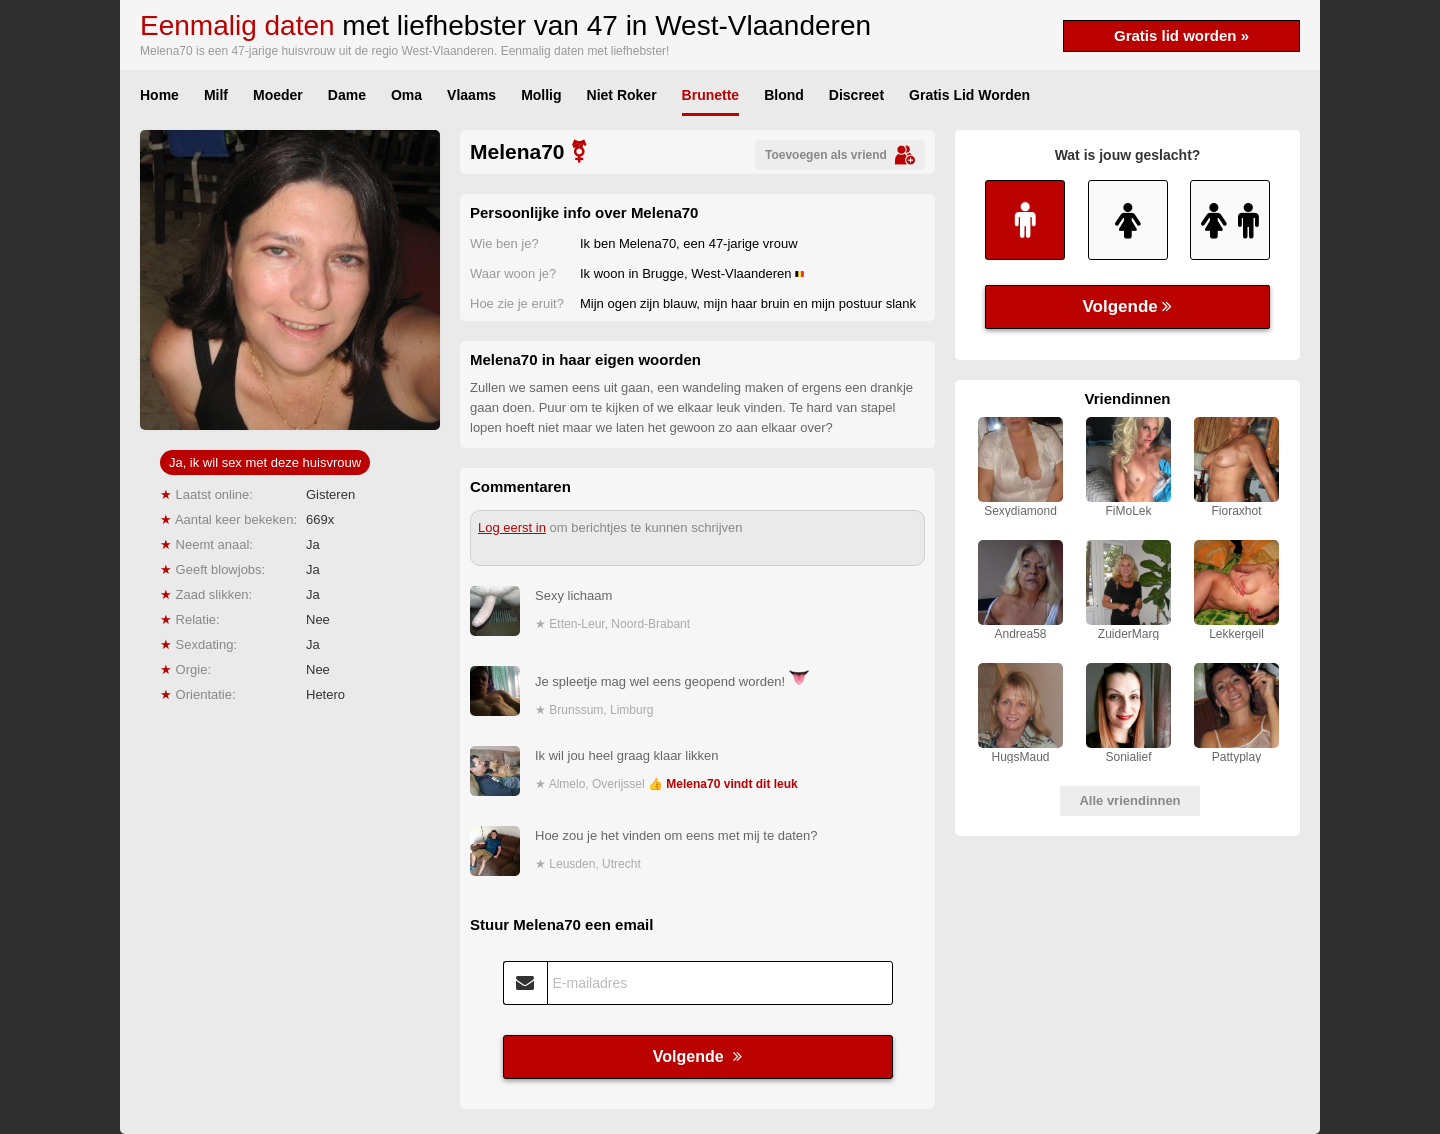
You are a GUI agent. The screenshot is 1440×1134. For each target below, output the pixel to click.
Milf (216, 95)
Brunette (711, 95)
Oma (406, 95)
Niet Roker (622, 95)
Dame (347, 95)
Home (159, 95)
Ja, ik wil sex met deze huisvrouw (265, 462)
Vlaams (471, 95)
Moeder (278, 95)
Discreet (856, 95)
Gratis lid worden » (1181, 35)
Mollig (541, 95)
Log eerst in (512, 527)
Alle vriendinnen (1129, 800)
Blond (784, 95)
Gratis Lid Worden (969, 95)
